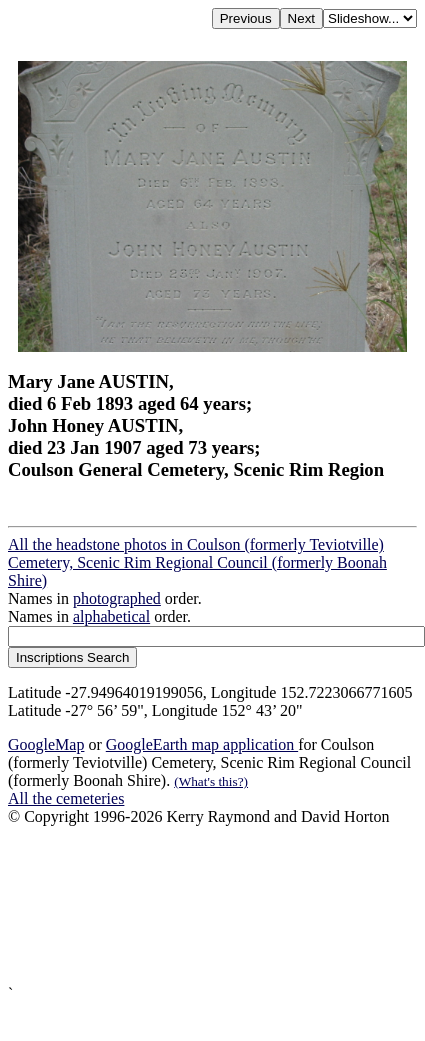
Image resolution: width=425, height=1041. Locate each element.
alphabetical (111, 616)
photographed (117, 598)
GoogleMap (46, 744)
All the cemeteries (66, 798)
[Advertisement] (187, 905)
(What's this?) (211, 781)
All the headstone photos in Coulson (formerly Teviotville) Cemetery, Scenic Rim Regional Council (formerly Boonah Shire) (197, 562)
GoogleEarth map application (202, 744)
